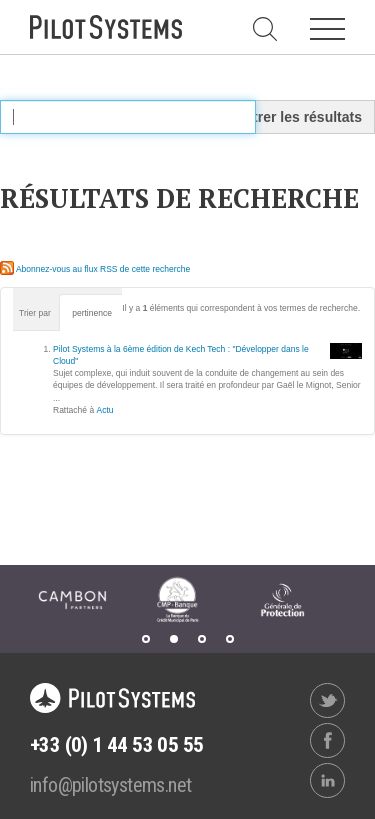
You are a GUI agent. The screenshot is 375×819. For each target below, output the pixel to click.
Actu (105, 410)
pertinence (92, 313)
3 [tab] (202, 639)
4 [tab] (230, 639)
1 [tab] (146, 639)
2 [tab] (174, 639)
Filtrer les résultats (299, 117)
